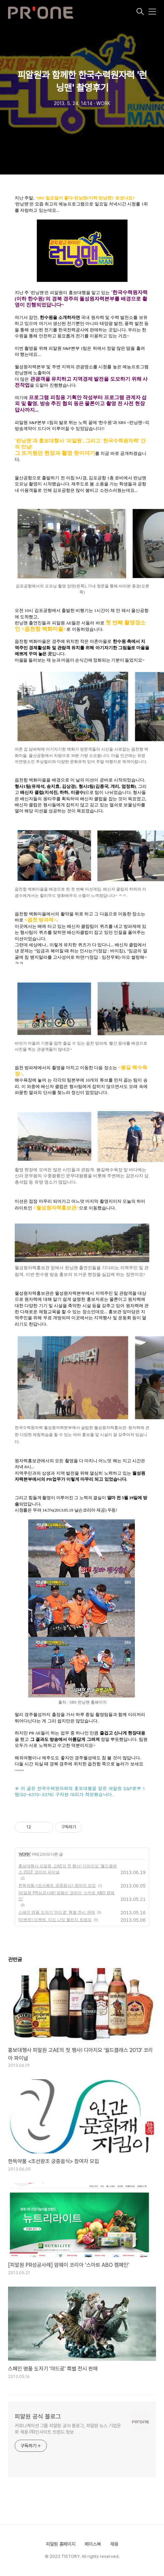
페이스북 (93, 2544)
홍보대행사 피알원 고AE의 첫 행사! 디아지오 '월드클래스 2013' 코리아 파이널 (67, 1869)
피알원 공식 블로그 (38, 2416)
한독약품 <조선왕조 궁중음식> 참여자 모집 (57, 1885)
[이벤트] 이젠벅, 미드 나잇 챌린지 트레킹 (55, 1919)
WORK (24, 1854)
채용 (114, 2544)
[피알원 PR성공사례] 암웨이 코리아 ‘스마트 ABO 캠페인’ (66, 1896)
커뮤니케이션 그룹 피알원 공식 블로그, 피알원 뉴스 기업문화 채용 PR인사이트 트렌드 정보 (68, 2429)
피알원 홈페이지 (60, 2544)
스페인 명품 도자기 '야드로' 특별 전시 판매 (56, 1912)
